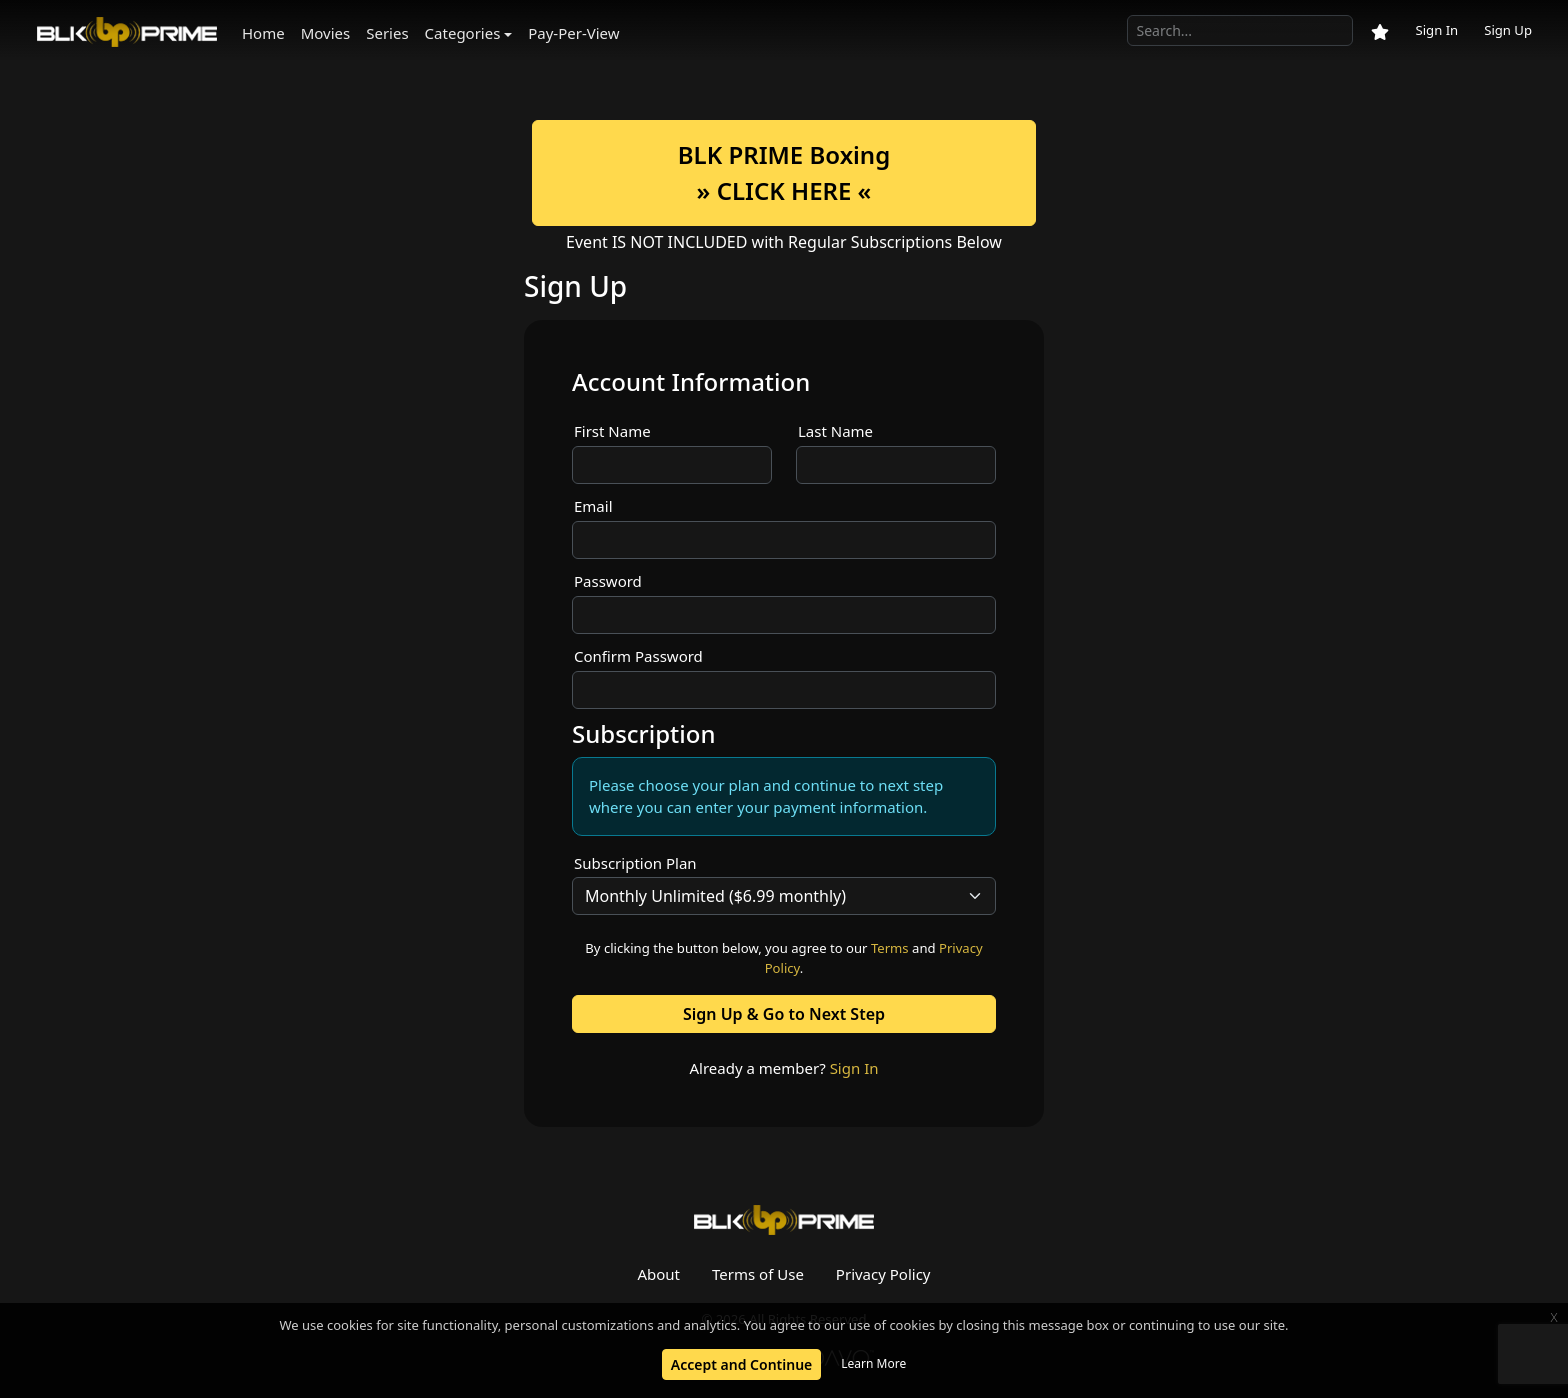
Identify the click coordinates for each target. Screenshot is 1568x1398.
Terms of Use (758, 1274)
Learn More (873, 1363)
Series (387, 33)
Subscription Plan (635, 863)
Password (608, 581)
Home (263, 33)
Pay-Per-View (573, 33)
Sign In (1436, 30)
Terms (890, 948)
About (658, 1274)
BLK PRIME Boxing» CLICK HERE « (784, 172)
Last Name (835, 431)
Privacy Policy (883, 1274)
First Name (612, 431)
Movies (326, 33)
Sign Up (1508, 30)
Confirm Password (638, 656)
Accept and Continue (741, 1364)
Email (593, 506)
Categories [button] (463, 33)
